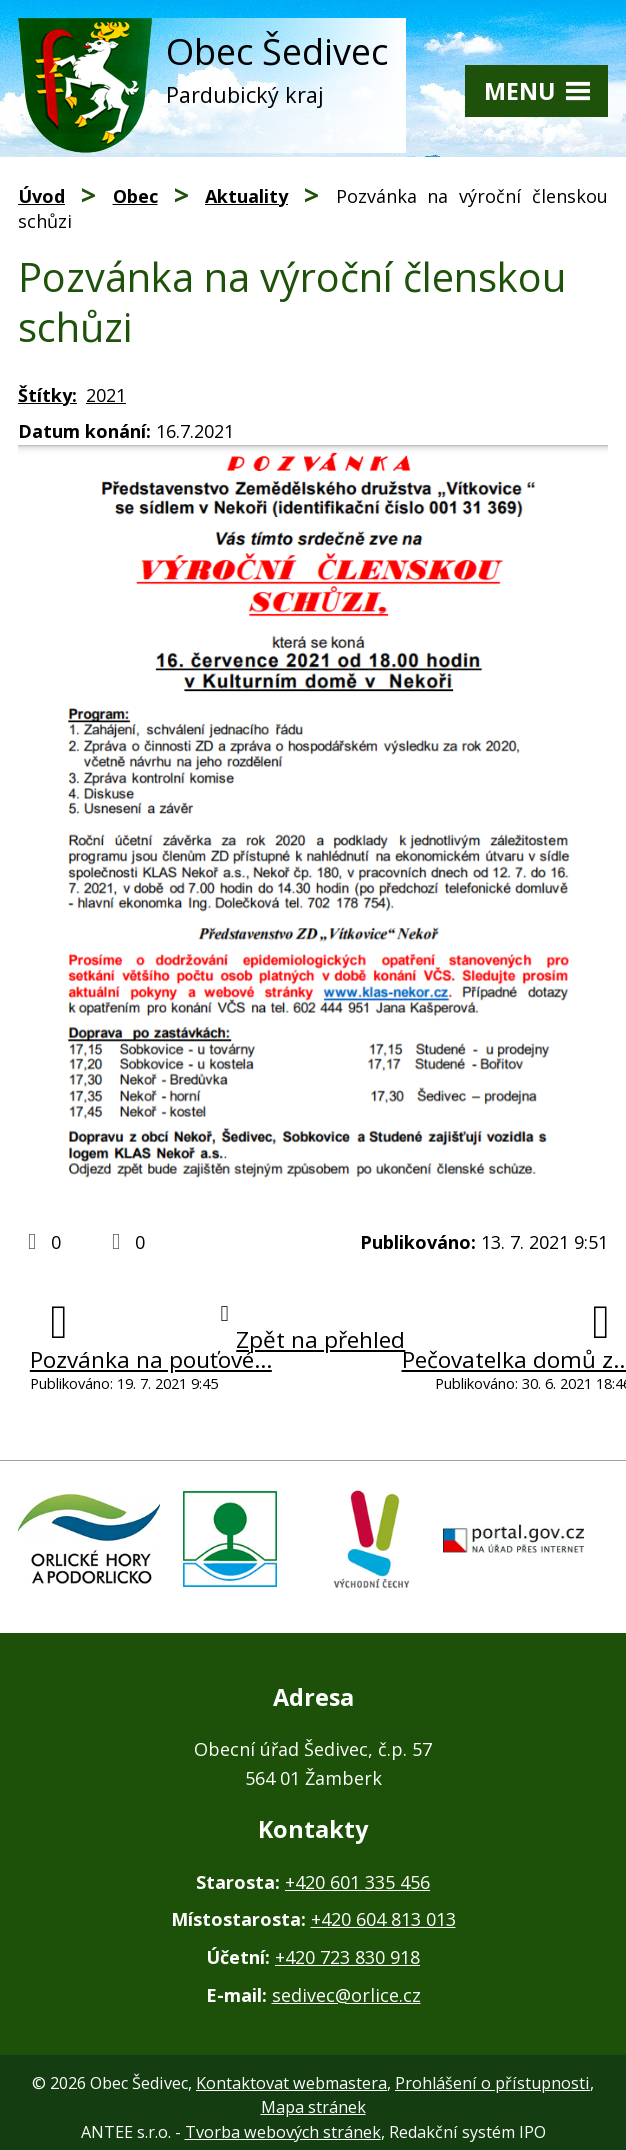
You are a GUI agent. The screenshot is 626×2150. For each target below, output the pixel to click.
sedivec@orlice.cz (346, 1995)
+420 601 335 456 (357, 1882)
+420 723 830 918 (347, 1957)
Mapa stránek (313, 2107)
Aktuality (246, 196)
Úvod (41, 196)
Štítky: (47, 395)
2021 (106, 395)
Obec (135, 196)
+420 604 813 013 (383, 1919)
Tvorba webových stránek (283, 2132)
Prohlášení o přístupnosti (492, 2083)
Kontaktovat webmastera (291, 2083)
